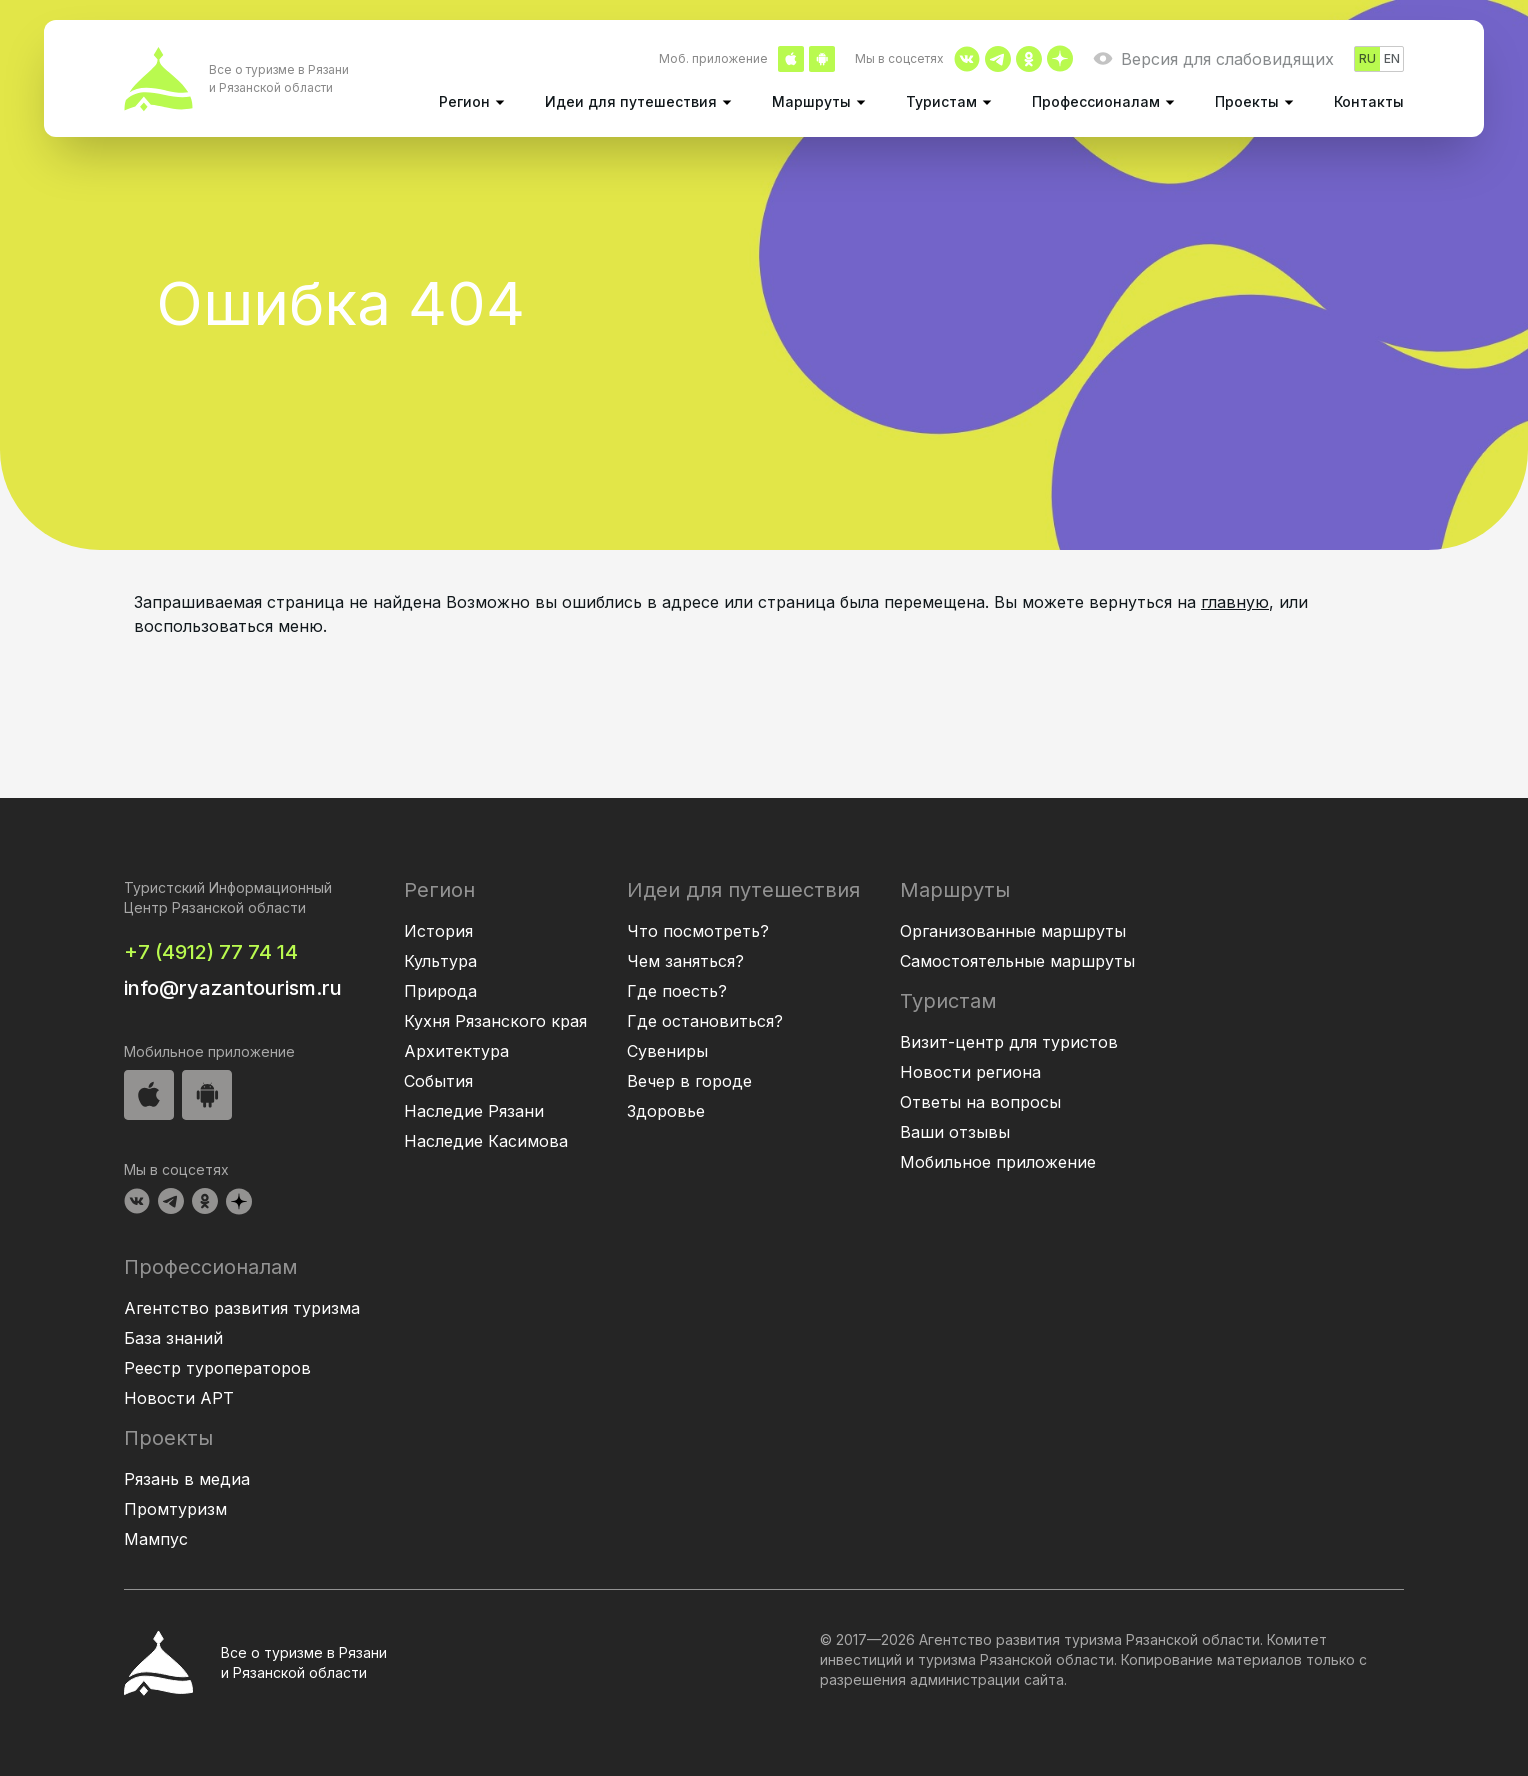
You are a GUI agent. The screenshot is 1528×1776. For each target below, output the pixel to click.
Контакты (1369, 101)
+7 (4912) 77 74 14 (211, 952)
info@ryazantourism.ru (233, 988)
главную (1235, 602)
